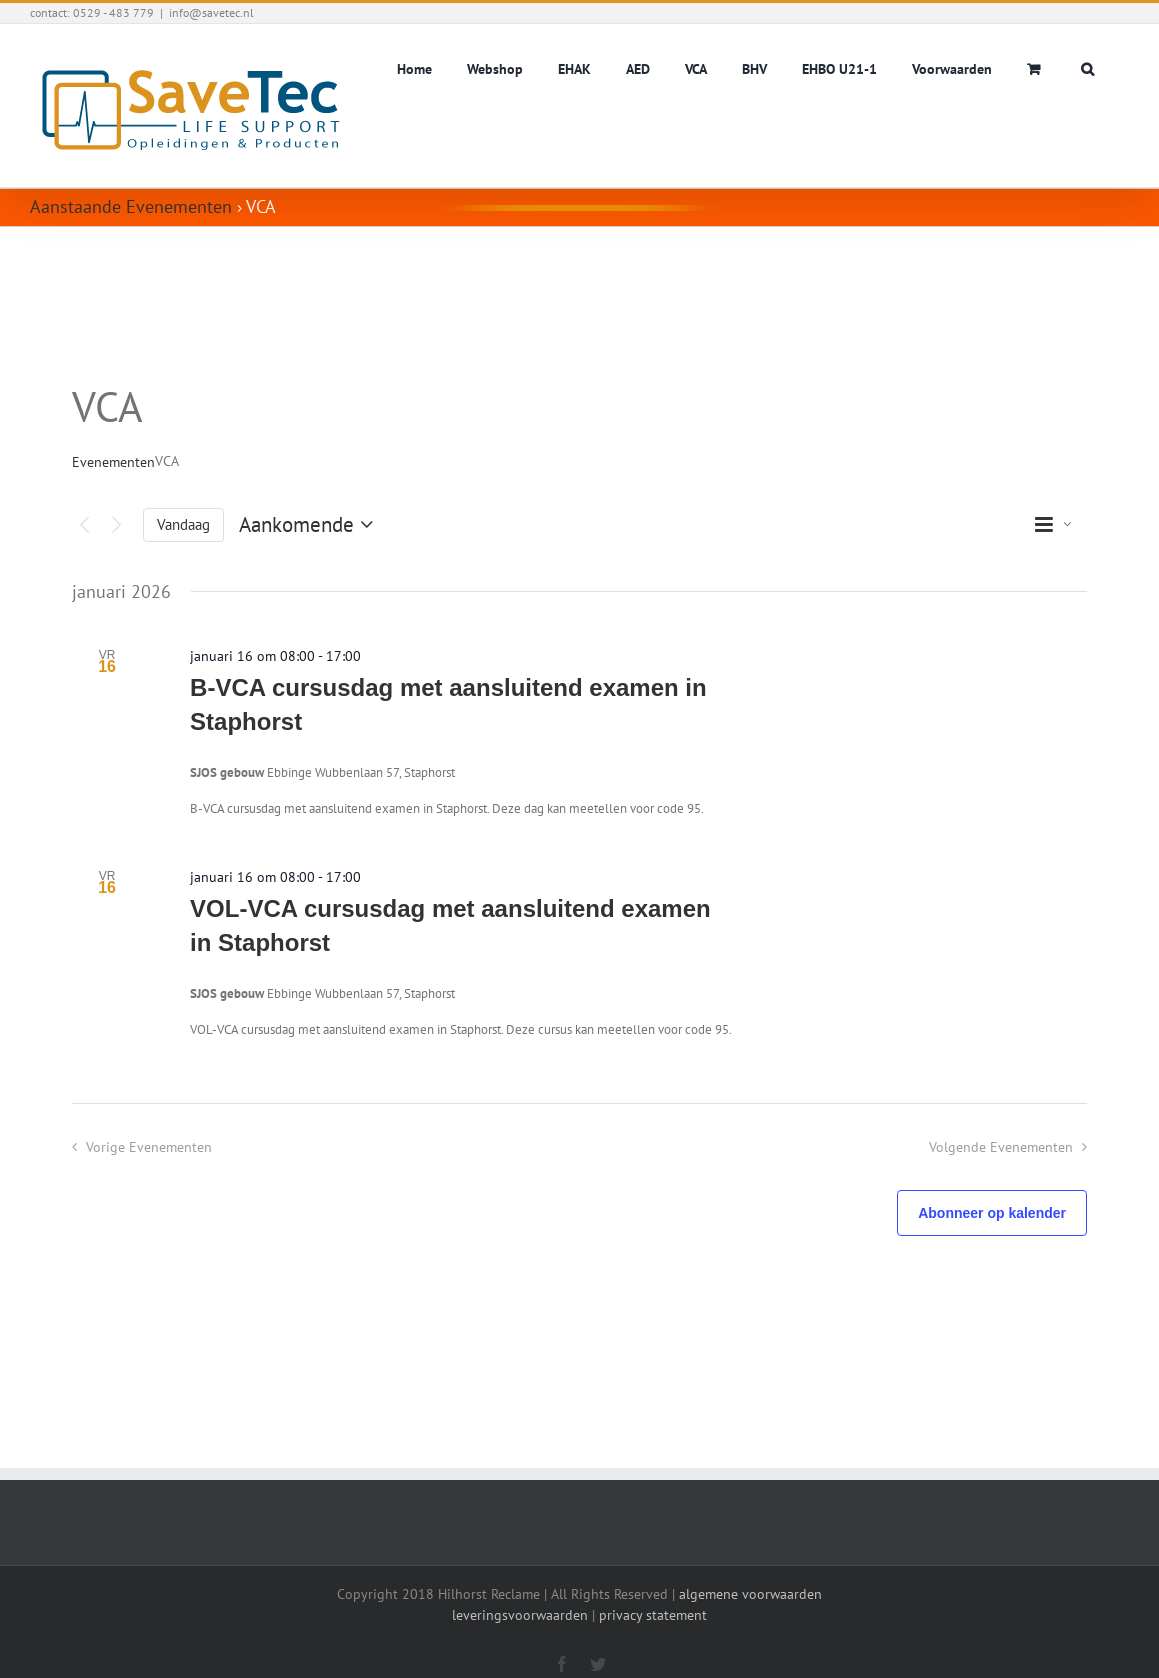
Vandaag (183, 524)
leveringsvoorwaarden (520, 1615)
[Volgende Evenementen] (116, 525)
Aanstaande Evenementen (131, 206)
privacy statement (653, 1615)
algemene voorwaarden (750, 1594)
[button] (1087, 67)
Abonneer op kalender (992, 1213)
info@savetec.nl (211, 12)
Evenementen (113, 462)
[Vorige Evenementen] (84, 525)
